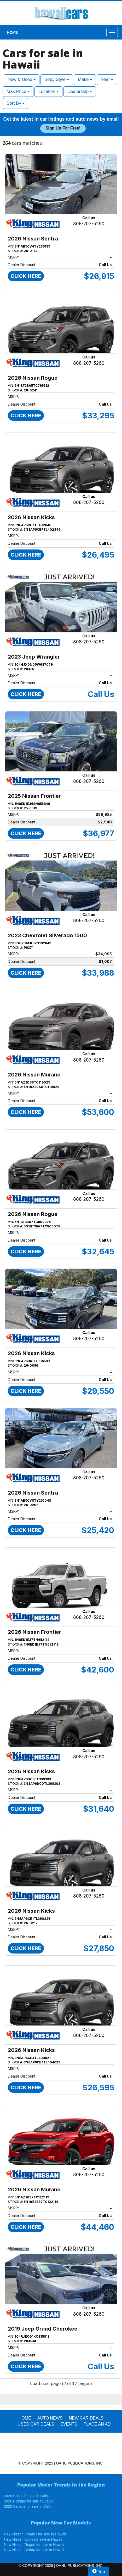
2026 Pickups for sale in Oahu (28, 2501)
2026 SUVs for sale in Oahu (26, 2496)
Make (85, 79)
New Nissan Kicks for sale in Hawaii (33, 2539)
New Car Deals (86, 2418)
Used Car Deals (36, 2424)
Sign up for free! (62, 128)
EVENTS (68, 2424)
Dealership (79, 91)
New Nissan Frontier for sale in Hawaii (35, 2534)
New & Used (22, 79)
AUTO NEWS (50, 2418)
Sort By (15, 103)
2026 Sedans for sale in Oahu (28, 2506)
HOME (12, 32)
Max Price (18, 91)
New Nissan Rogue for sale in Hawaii (34, 2545)
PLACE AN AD (97, 2424)
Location (48, 91)
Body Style (56, 79)
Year (107, 79)
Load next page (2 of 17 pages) (61, 2383)
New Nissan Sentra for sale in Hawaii (34, 2550)
